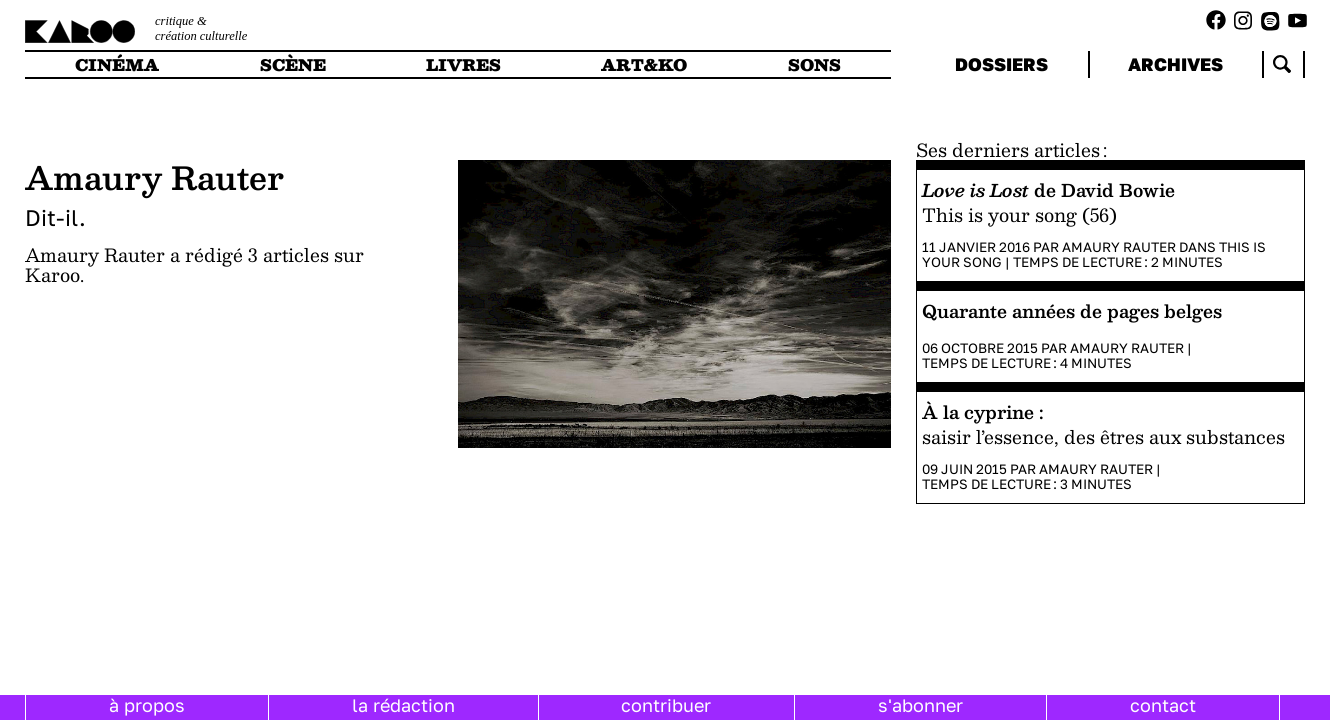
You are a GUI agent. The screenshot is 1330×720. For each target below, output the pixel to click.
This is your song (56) (1019, 214)
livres (463, 64)
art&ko (644, 64)
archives (1175, 64)
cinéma (117, 64)
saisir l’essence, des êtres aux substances (1103, 436)
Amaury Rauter (1119, 247)
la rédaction (403, 705)
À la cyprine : (983, 411)
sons (814, 64)
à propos (147, 705)
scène (293, 64)
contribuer (666, 705)
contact (1163, 705)
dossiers (1001, 64)
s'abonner (920, 705)
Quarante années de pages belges (1072, 310)
